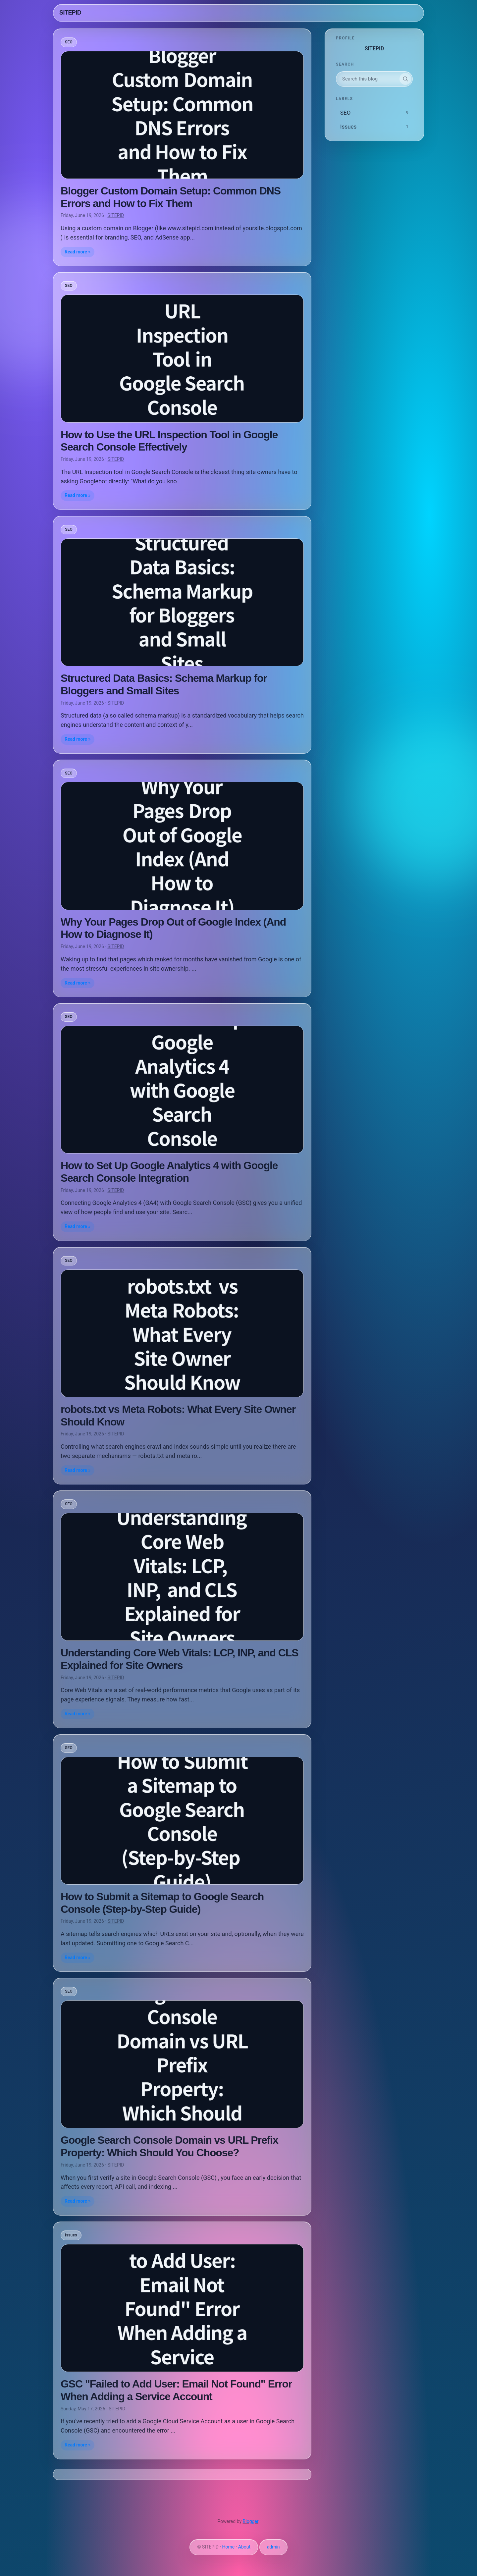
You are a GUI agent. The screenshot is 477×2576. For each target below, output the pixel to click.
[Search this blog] (368, 79)
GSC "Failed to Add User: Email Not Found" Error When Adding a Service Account (176, 2390)
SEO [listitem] (69, 42)
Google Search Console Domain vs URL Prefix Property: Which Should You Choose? (169, 2146)
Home (228, 2546)
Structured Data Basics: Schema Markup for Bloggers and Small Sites (164, 684)
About (244, 2546)
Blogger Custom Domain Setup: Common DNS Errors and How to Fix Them (171, 197)
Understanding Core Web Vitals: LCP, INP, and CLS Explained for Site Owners (179, 1659)
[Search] (405, 79)
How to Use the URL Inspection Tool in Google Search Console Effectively (169, 441)
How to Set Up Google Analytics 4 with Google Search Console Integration (169, 1171)
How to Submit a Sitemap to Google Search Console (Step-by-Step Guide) (162, 1903)
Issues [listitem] (71, 2235)
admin (273, 2546)
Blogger (250, 2521)
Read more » (77, 251)
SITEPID (70, 12)
